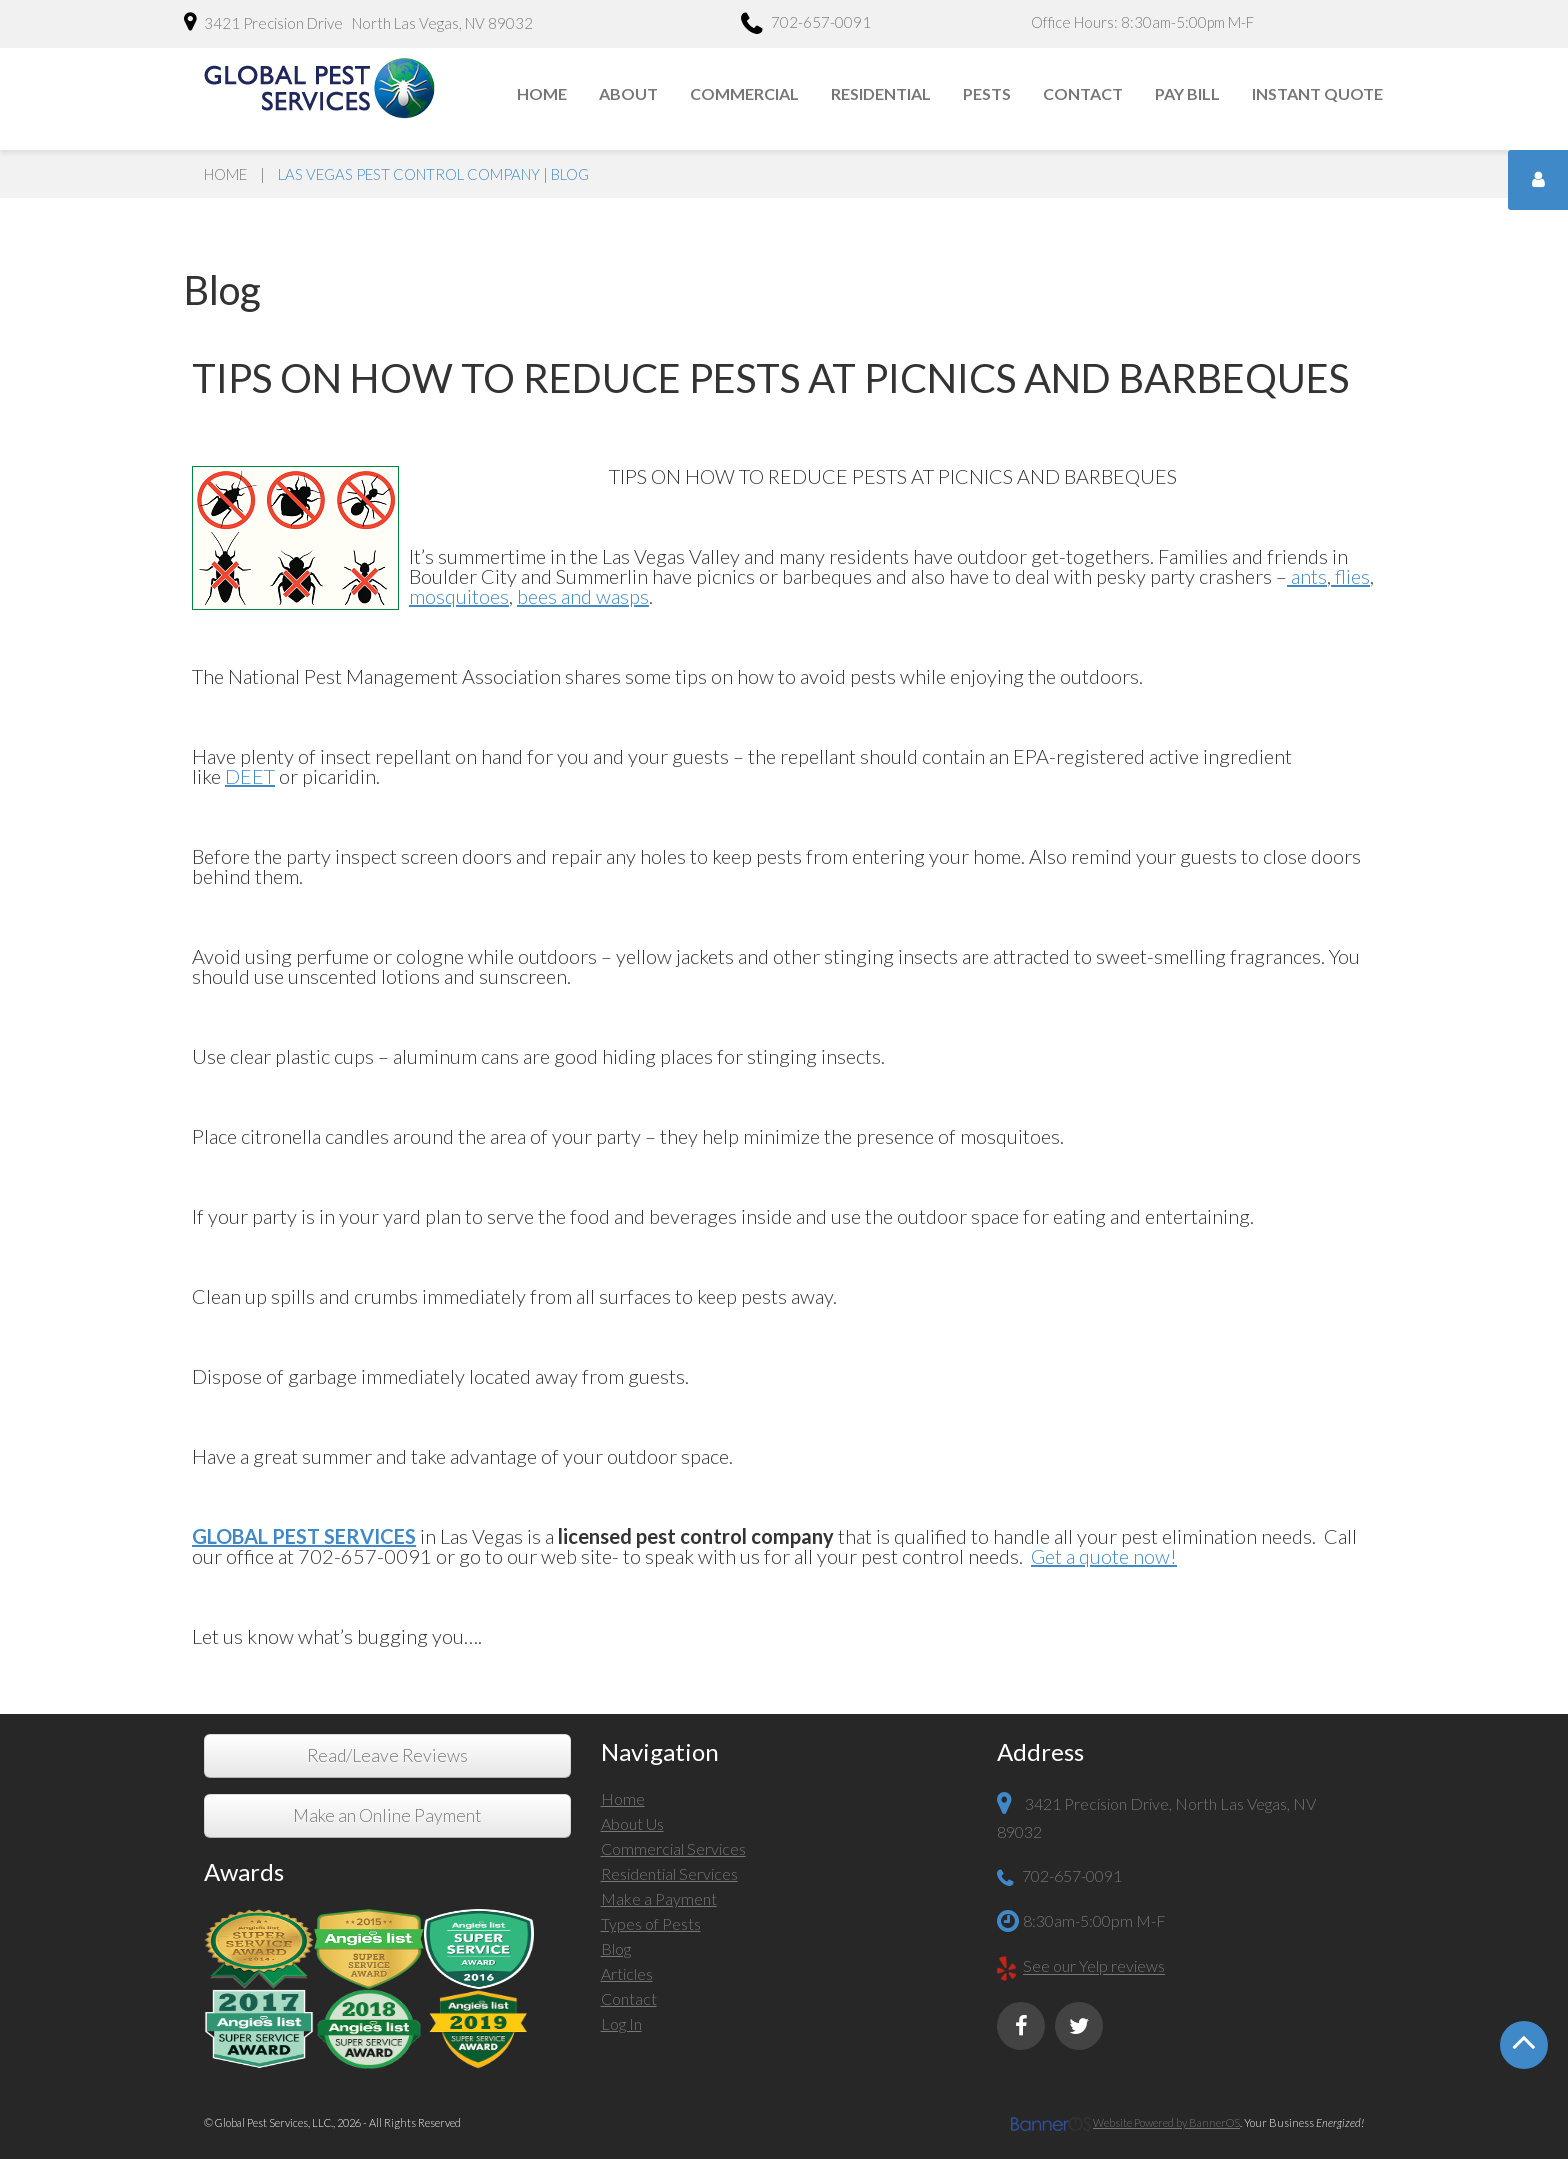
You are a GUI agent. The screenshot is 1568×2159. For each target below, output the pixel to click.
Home (542, 93)
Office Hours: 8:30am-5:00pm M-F (1142, 22)
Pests (987, 93)
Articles (627, 1973)
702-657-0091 (806, 25)
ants (1307, 576)
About (628, 93)
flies (1350, 576)
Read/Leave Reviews (387, 1755)
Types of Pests (651, 1923)
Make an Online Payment (387, 1815)
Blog (616, 1948)
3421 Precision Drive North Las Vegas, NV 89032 (358, 22)
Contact (1083, 93)
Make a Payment (659, 1898)
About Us (632, 1823)
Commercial (744, 93)
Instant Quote (1317, 93)
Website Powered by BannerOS (1166, 2122)
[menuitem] (543, 94)
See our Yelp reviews (1094, 1966)
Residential (881, 93)
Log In (621, 2023)
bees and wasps (583, 596)
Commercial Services (673, 1848)
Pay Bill (1187, 93)
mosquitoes (459, 596)
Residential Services (669, 1873)
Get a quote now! (1104, 1556)
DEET (250, 776)
